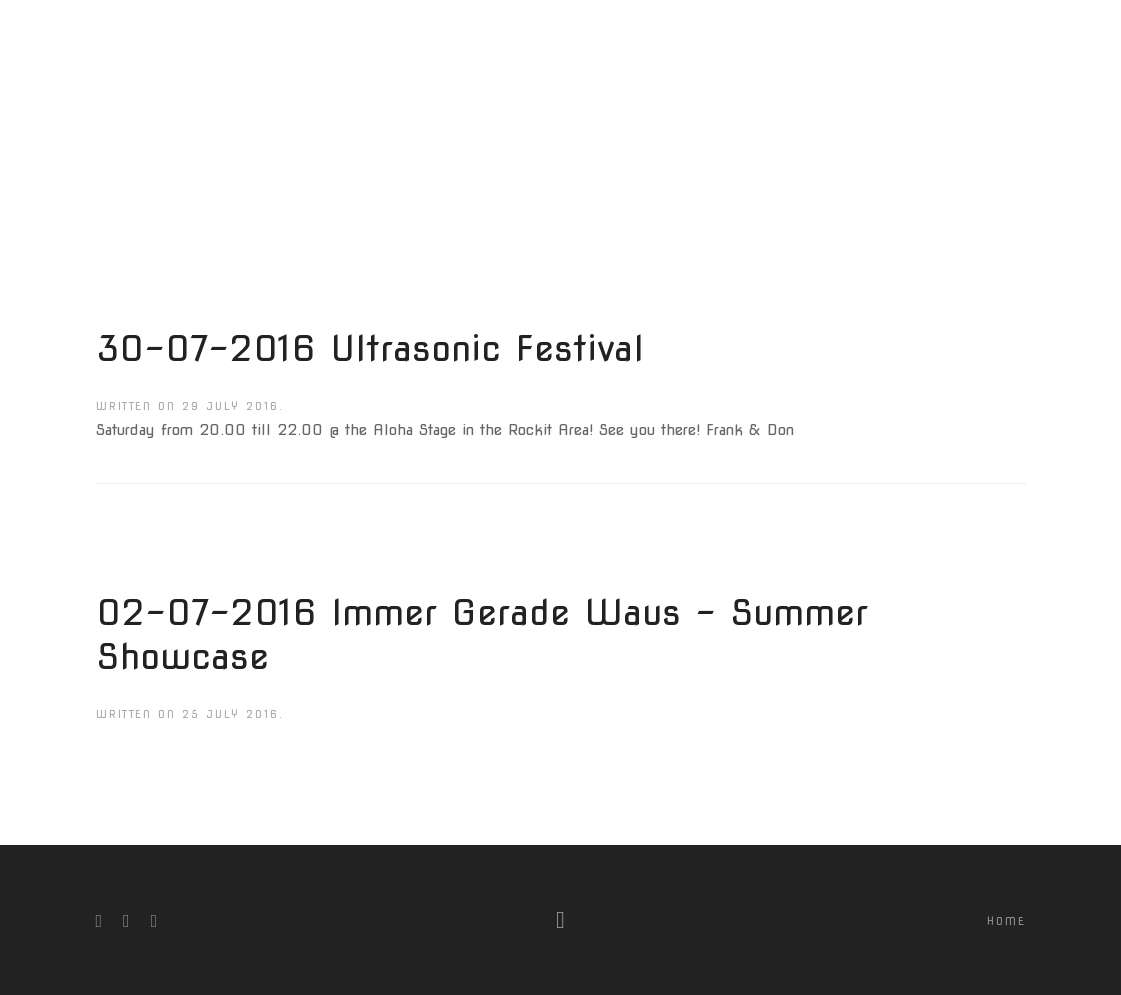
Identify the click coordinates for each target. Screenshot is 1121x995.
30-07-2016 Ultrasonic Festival (370, 348)
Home (1006, 921)
